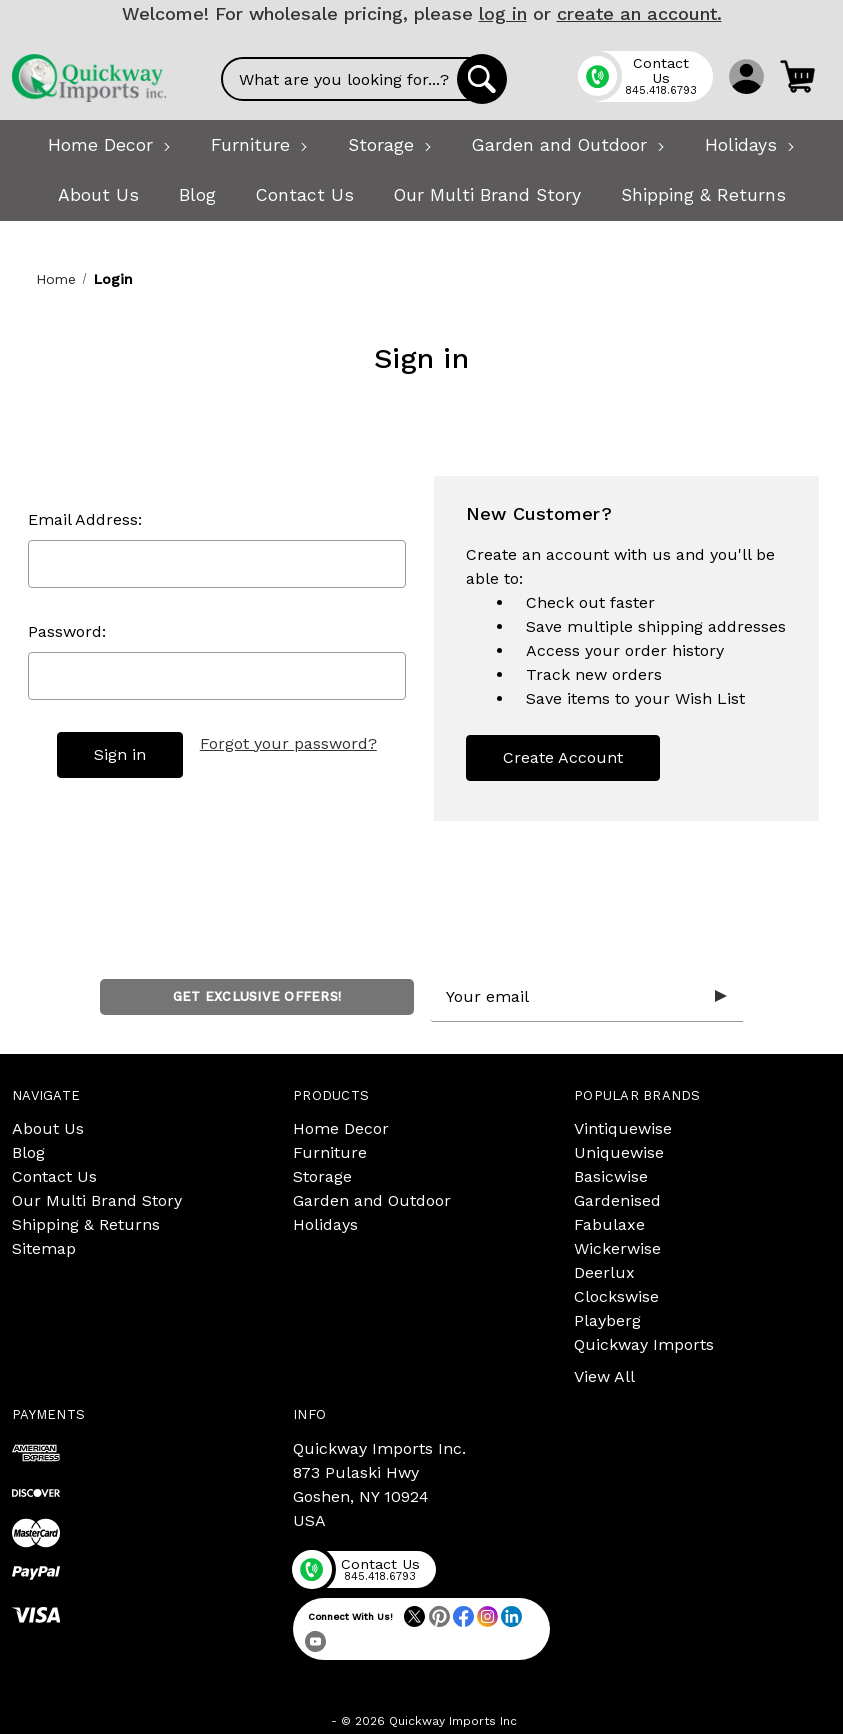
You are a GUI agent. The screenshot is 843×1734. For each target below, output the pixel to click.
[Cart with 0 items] (797, 76)
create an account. (639, 13)
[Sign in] (746, 76)
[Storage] (390, 145)
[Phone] (645, 76)
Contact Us (54, 1176)
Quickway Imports (644, 1344)
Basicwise (611, 1176)
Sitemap (44, 1248)
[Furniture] (259, 145)
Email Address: (85, 519)
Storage (322, 1176)
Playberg (607, 1320)
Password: (67, 631)
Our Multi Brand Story (97, 1200)
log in (503, 13)
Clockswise (616, 1296)
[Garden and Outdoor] (568, 145)
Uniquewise (619, 1152)
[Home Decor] (109, 145)
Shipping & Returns (86, 1224)
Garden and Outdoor (372, 1200)
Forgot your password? (288, 743)
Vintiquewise (623, 1128)
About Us (48, 1128)
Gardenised (617, 1200)
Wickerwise (617, 1248)
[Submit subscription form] (721, 997)
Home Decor (341, 1128)
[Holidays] (750, 145)
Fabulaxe (609, 1224)
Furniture (330, 1152)
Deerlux (604, 1272)
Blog (28, 1152)
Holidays (325, 1224)
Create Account (563, 757)
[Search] (482, 79)
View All (604, 1376)
